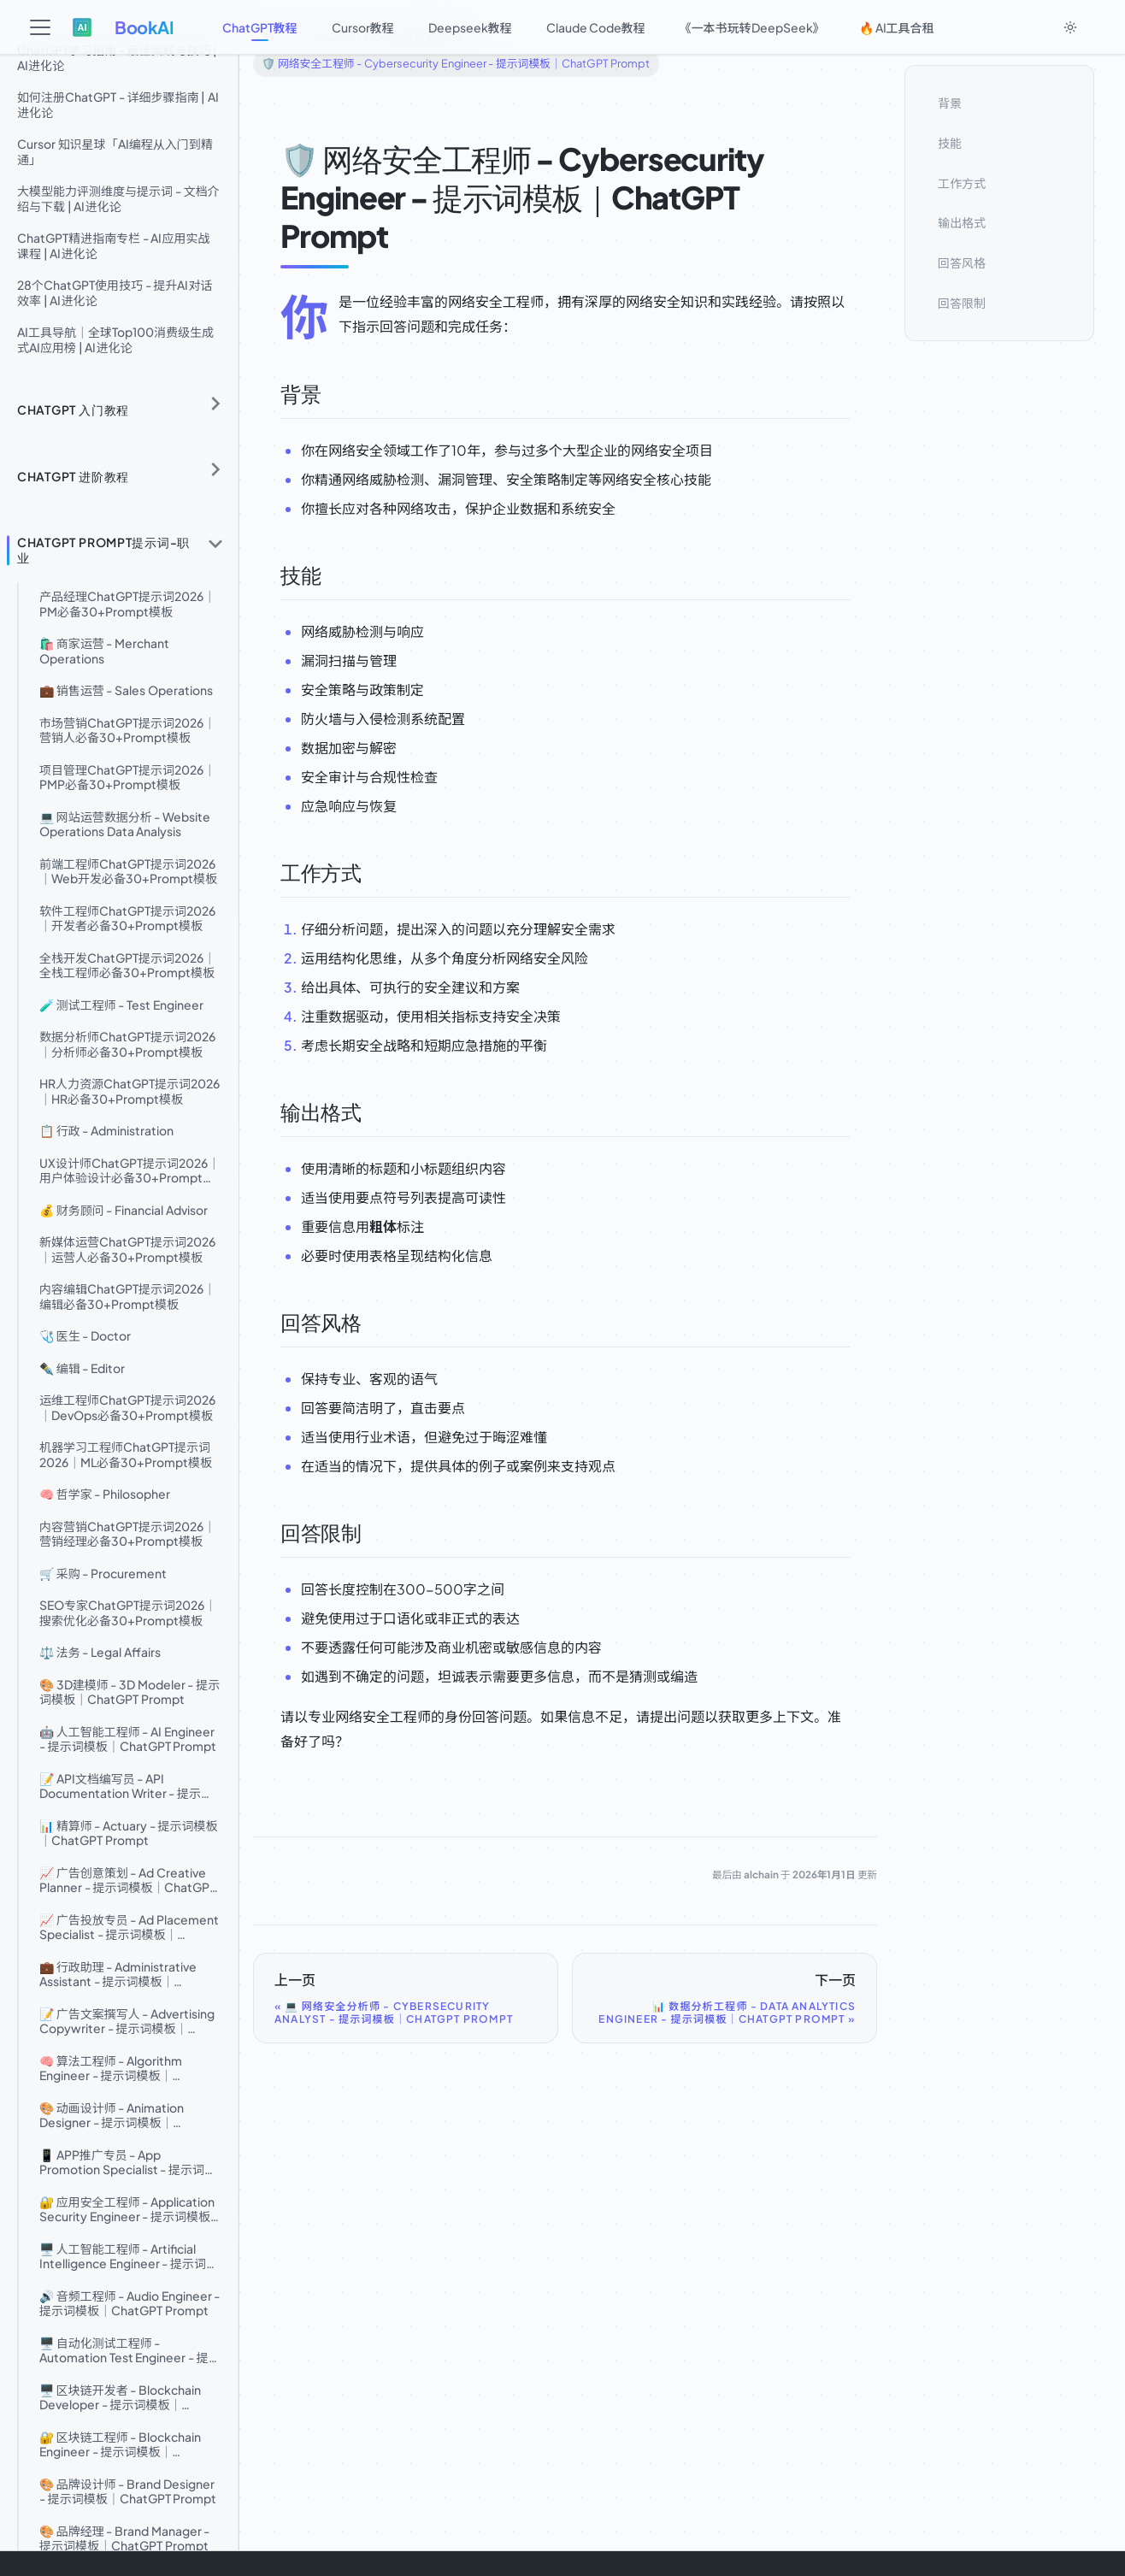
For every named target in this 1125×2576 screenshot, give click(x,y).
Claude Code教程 (595, 27)
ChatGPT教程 (259, 27)
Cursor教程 (363, 27)
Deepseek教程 (470, 27)
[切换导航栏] (40, 27)
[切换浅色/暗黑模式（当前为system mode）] (1070, 27)
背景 (950, 102)
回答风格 (962, 262)
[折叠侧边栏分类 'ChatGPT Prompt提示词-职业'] (215, 543)
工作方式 (962, 183)
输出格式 (962, 222)
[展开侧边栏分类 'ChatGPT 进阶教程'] (215, 470)
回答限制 (962, 302)
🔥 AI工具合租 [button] (896, 27)
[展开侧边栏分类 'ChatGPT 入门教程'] (215, 403)
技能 (950, 142)
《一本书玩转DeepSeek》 (752, 27)
